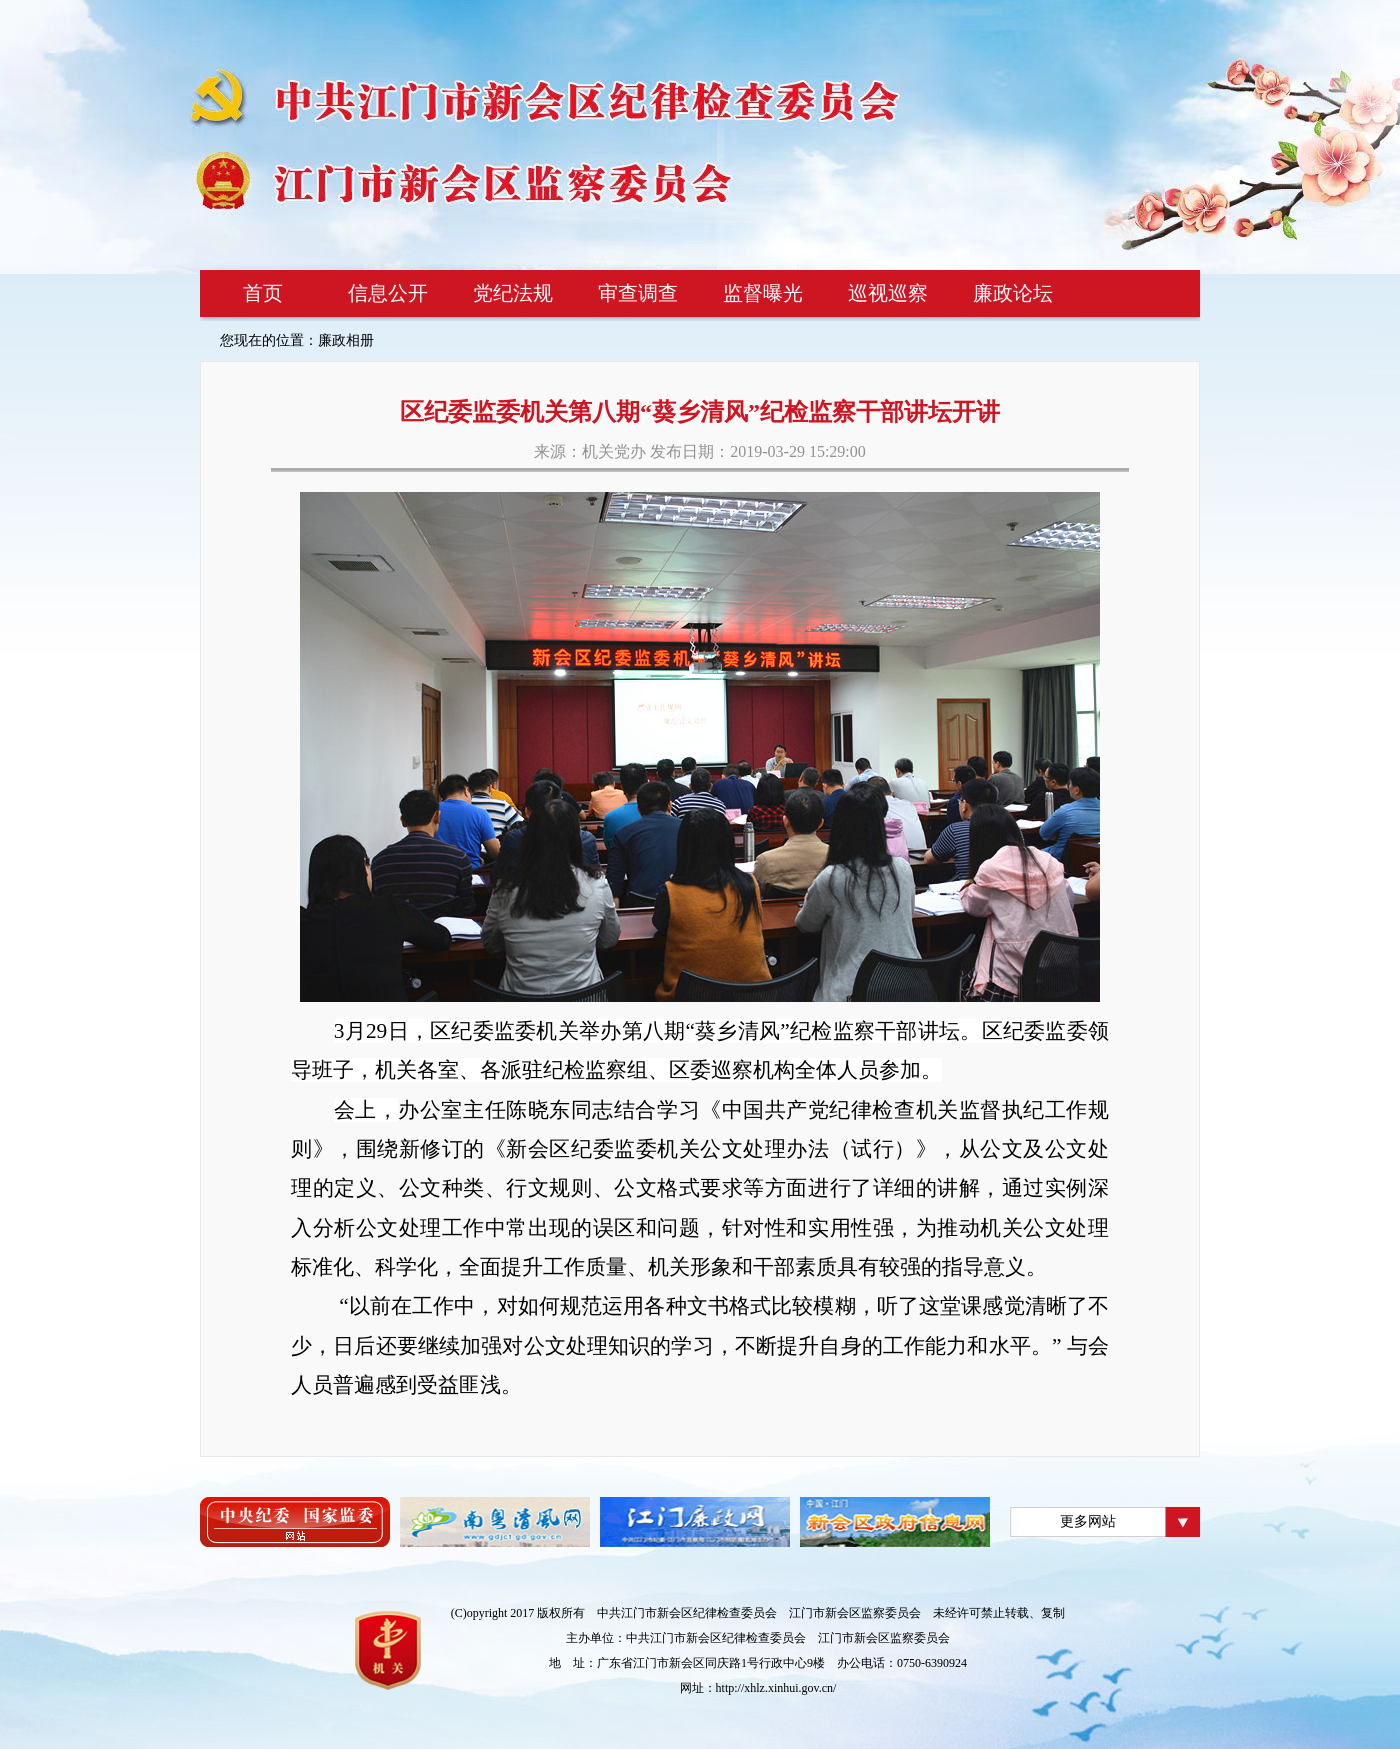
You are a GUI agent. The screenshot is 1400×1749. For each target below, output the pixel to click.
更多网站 (1088, 1521)
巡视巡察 (888, 293)
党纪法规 (513, 293)
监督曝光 (763, 293)
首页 (263, 293)
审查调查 (638, 293)
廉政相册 (346, 340)
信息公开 (388, 293)
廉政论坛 (1013, 293)
